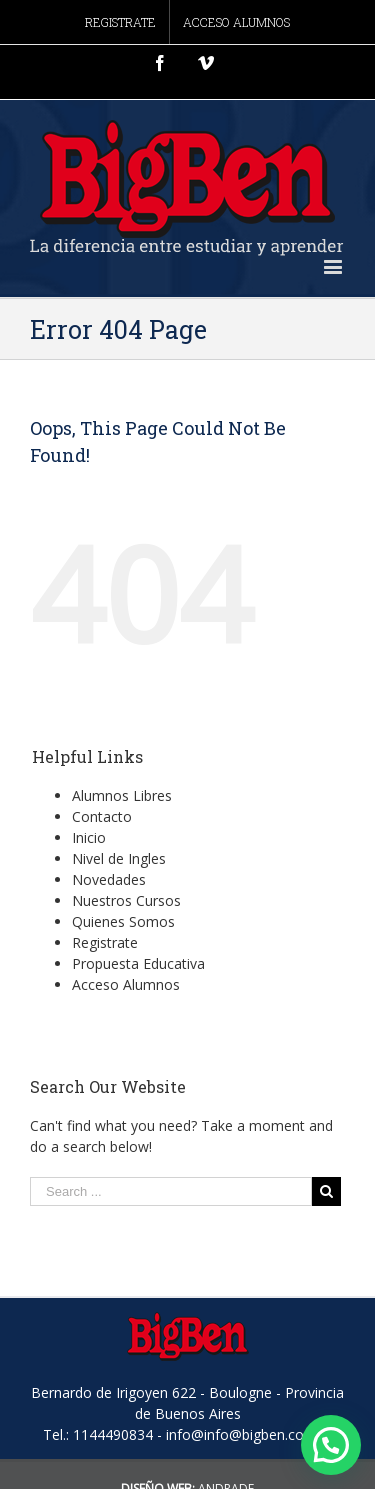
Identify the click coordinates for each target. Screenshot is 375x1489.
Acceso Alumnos (126, 984)
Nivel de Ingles (119, 858)
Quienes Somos (123, 921)
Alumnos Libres (122, 795)
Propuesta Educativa (138, 963)
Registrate (105, 942)
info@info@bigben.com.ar (249, 1434)
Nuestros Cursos (126, 900)
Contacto (102, 816)
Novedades (109, 879)
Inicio (89, 837)
